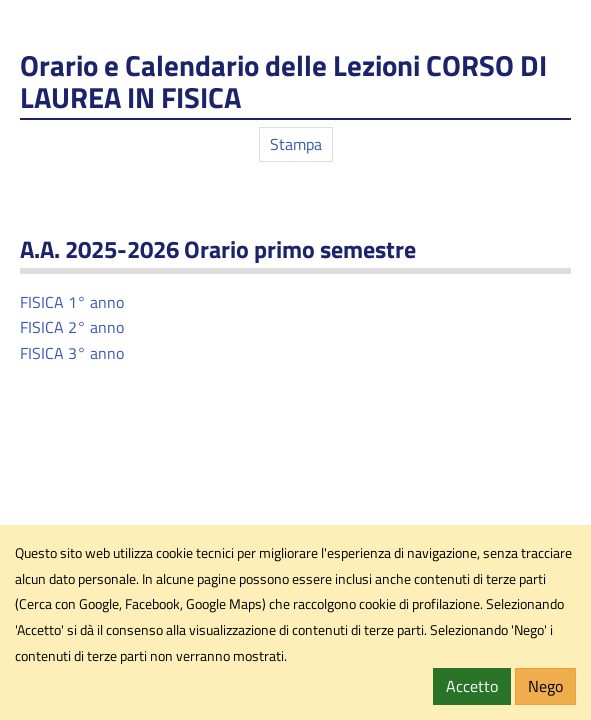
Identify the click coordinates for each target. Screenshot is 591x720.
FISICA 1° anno (74, 302)
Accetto (472, 686)
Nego (545, 686)
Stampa (296, 144)
